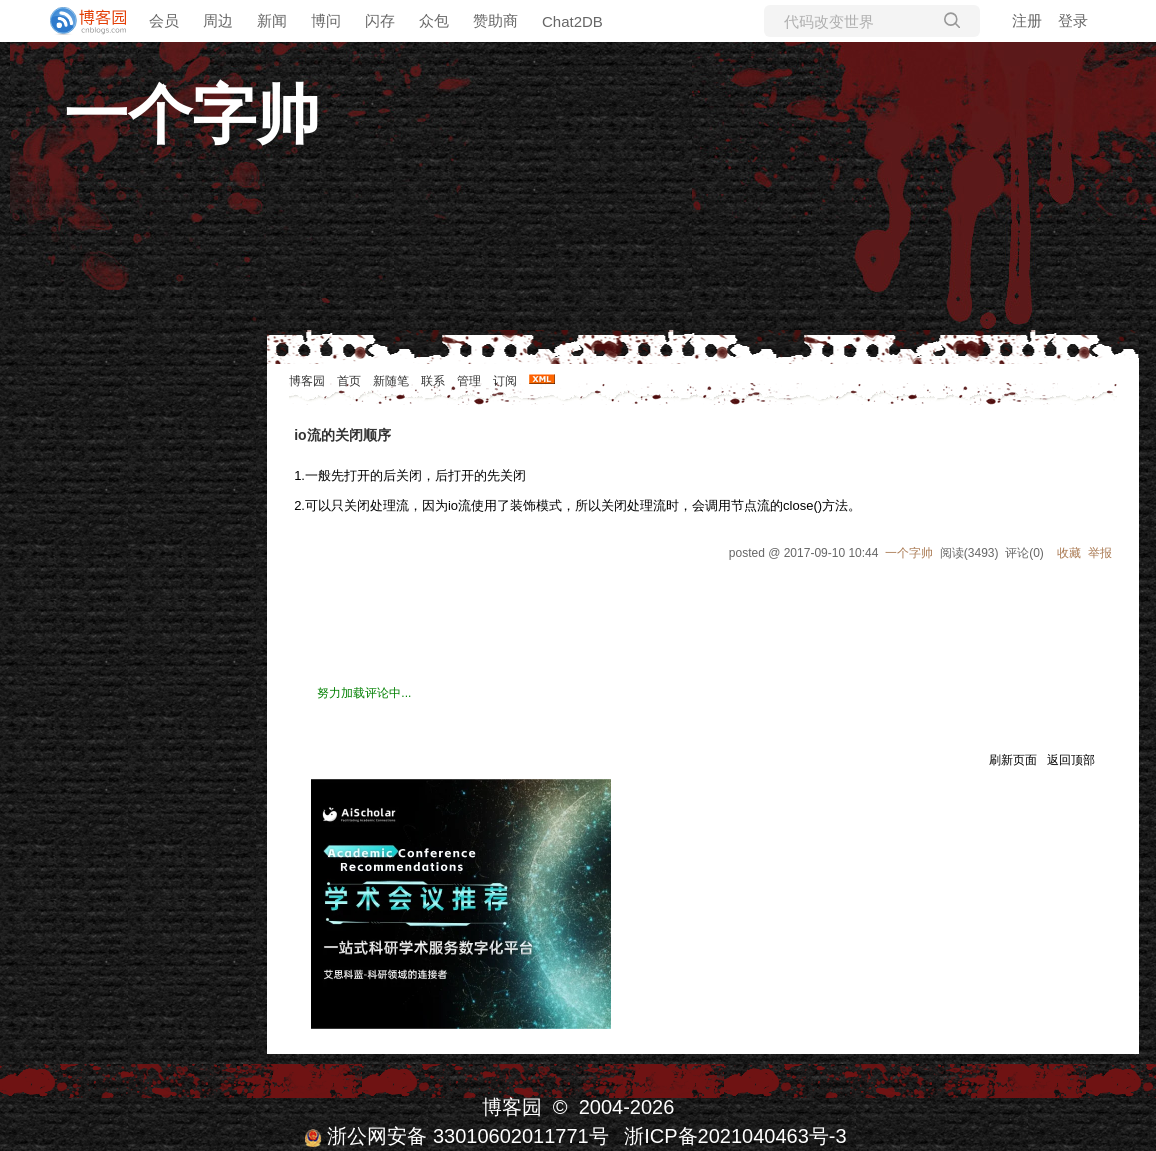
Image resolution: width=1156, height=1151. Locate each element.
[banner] (80, 21)
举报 (1100, 553)
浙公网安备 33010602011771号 (456, 1136)
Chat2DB (572, 21)
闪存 (380, 20)
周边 (218, 20)
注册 (1027, 20)
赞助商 (495, 20)
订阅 (505, 381)
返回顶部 (1071, 760)
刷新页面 (1013, 760)
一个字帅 (192, 115)
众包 (434, 20)
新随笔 (391, 381)
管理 (469, 381)
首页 (349, 381)
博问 (326, 20)
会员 (164, 20)
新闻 (272, 20)
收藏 (1069, 553)
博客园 (307, 381)
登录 (1073, 20)
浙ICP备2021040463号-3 (735, 1136)
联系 (433, 381)
